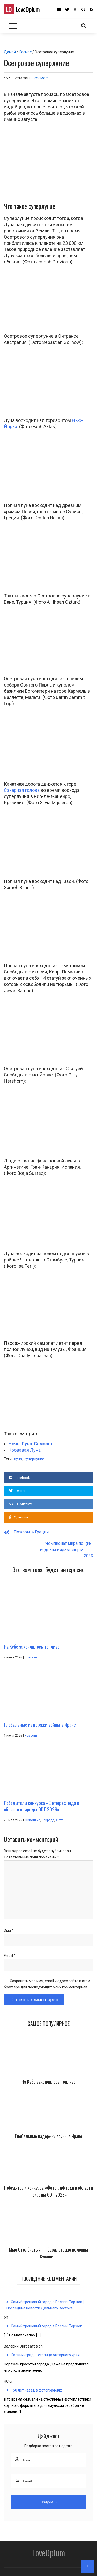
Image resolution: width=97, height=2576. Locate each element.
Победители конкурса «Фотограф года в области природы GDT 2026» (48, 2180)
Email (10, 1944)
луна (18, 1459)
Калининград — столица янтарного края (45, 2344)
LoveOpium (22, 9)
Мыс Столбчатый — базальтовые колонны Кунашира (48, 2241)
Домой (10, 52)
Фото (59, 1809)
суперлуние (34, 1459)
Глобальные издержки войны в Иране (48, 2124)
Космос (25, 52)
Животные (32, 1809)
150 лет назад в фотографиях (36, 2379)
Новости (31, 1646)
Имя (8, 1919)
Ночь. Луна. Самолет (30, 1443)
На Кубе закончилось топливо (48, 2070)
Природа (48, 1809)
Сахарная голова (22, 790)
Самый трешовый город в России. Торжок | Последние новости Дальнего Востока (45, 2294)
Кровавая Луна (24, 1450)
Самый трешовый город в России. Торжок (46, 2315)
